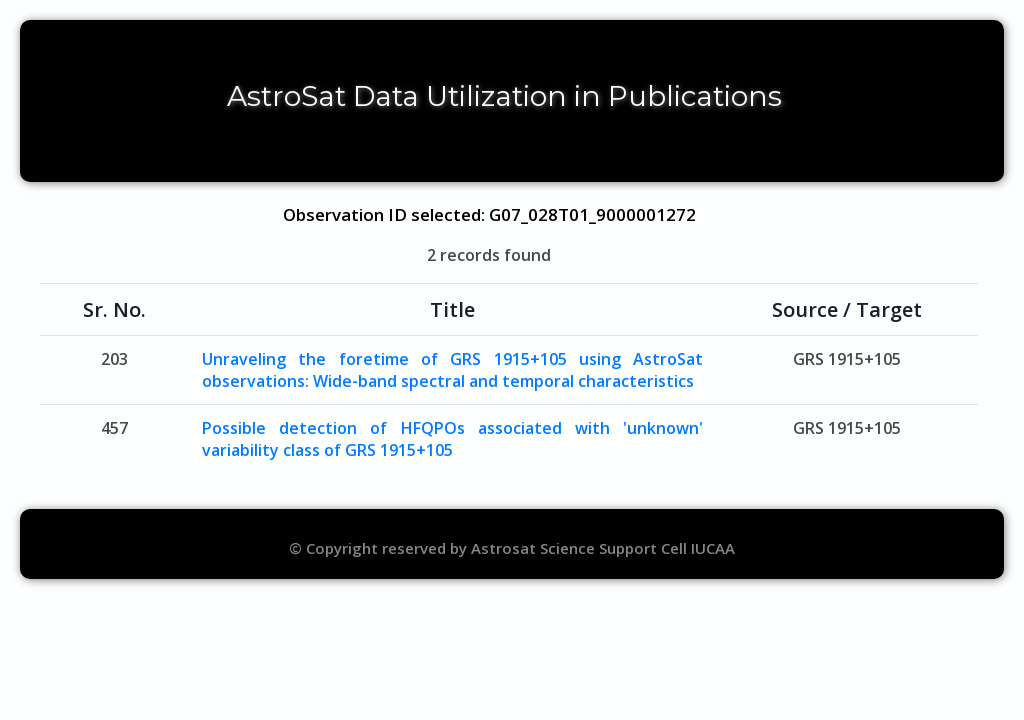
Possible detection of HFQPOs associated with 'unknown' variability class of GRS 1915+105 (453, 439)
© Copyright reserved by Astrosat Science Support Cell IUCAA (512, 548)
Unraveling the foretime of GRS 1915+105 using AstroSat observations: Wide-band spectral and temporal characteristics (453, 370)
